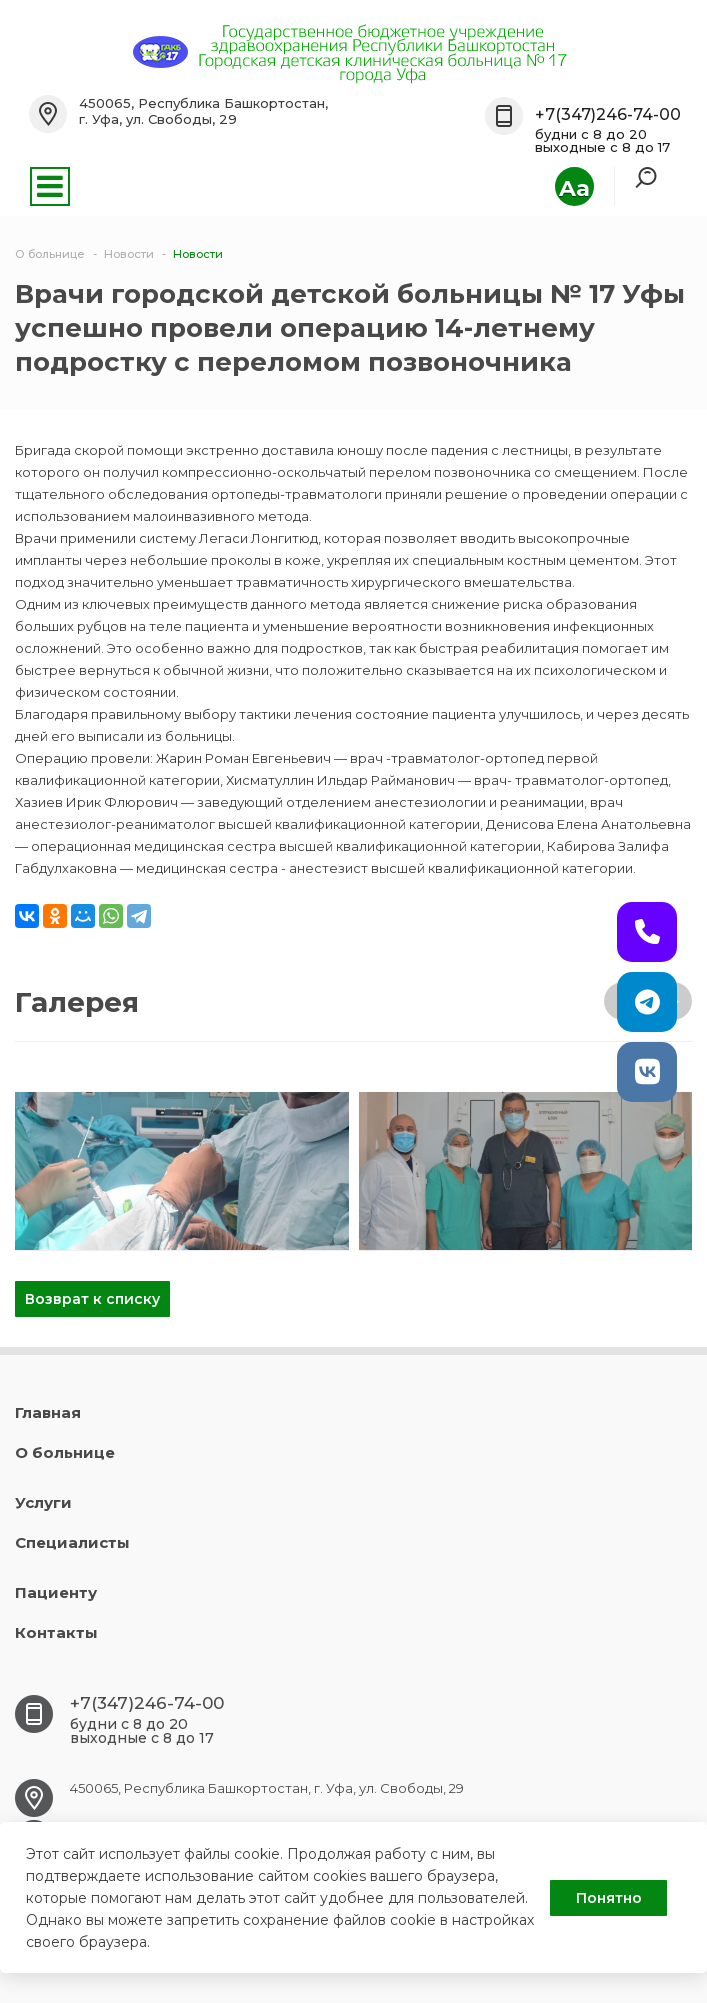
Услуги (43, 1502)
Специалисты (72, 1542)
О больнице (65, 1452)
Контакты (56, 1632)
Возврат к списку (92, 1299)
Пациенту (56, 1592)
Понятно (609, 1898)
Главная (48, 1412)
